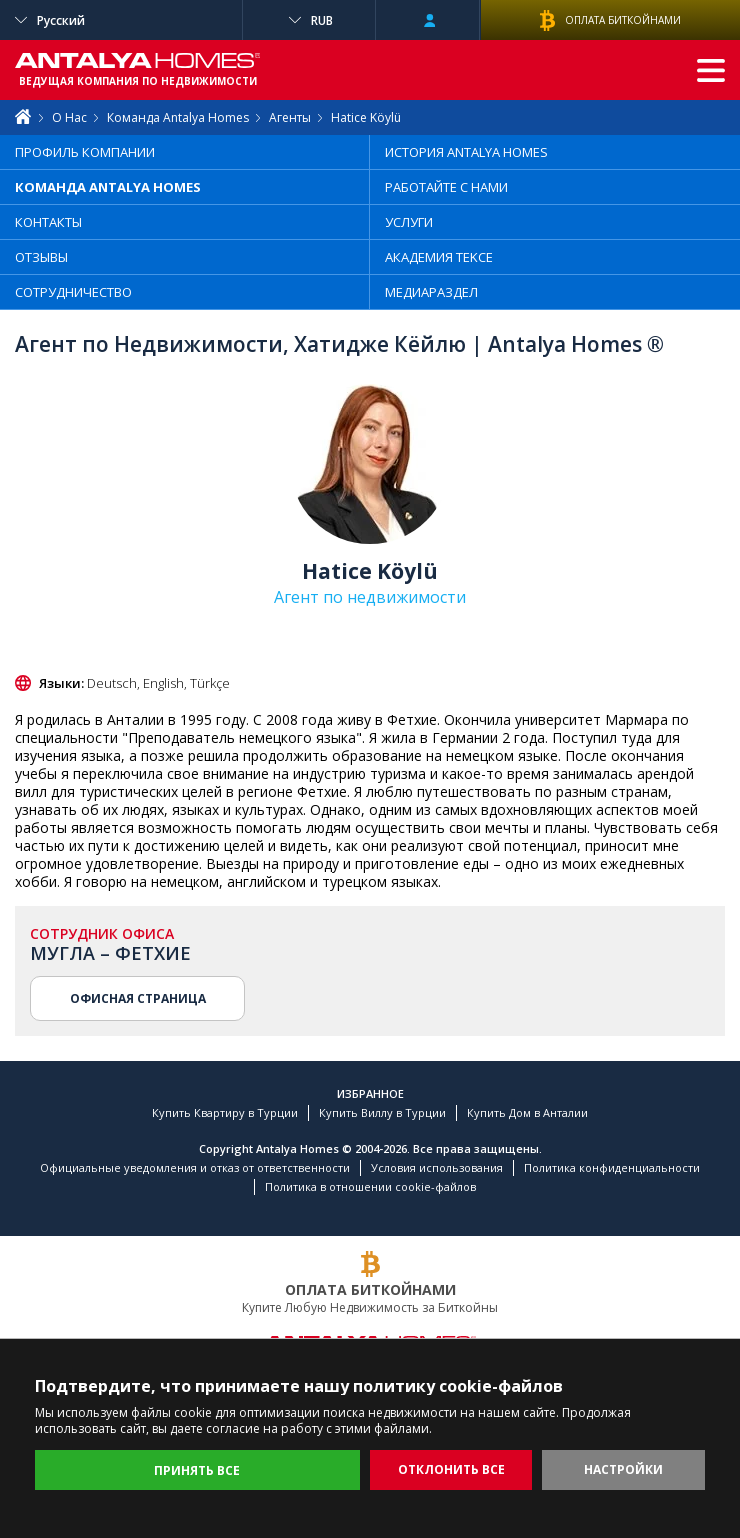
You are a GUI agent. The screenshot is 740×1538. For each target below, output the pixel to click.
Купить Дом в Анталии (527, 1112)
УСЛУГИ (409, 222)
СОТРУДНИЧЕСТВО (73, 292)
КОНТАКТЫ (48, 222)
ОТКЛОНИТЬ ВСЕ (451, 1469)
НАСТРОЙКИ (623, 1469)
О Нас (69, 117)
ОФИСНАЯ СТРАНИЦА (138, 998)
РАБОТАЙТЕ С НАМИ (446, 187)
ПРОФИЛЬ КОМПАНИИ (85, 152)
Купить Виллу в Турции (382, 1112)
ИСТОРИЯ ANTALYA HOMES (466, 152)
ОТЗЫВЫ (41, 257)
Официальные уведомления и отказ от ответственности (195, 1167)
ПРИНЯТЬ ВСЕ (197, 1470)
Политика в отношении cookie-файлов (370, 1186)
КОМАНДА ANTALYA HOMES (108, 187)
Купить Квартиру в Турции (225, 1112)
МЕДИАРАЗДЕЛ (431, 292)
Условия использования (437, 1167)
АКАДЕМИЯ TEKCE (439, 257)
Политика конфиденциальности (612, 1167)
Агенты (290, 117)
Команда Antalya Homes (178, 117)
